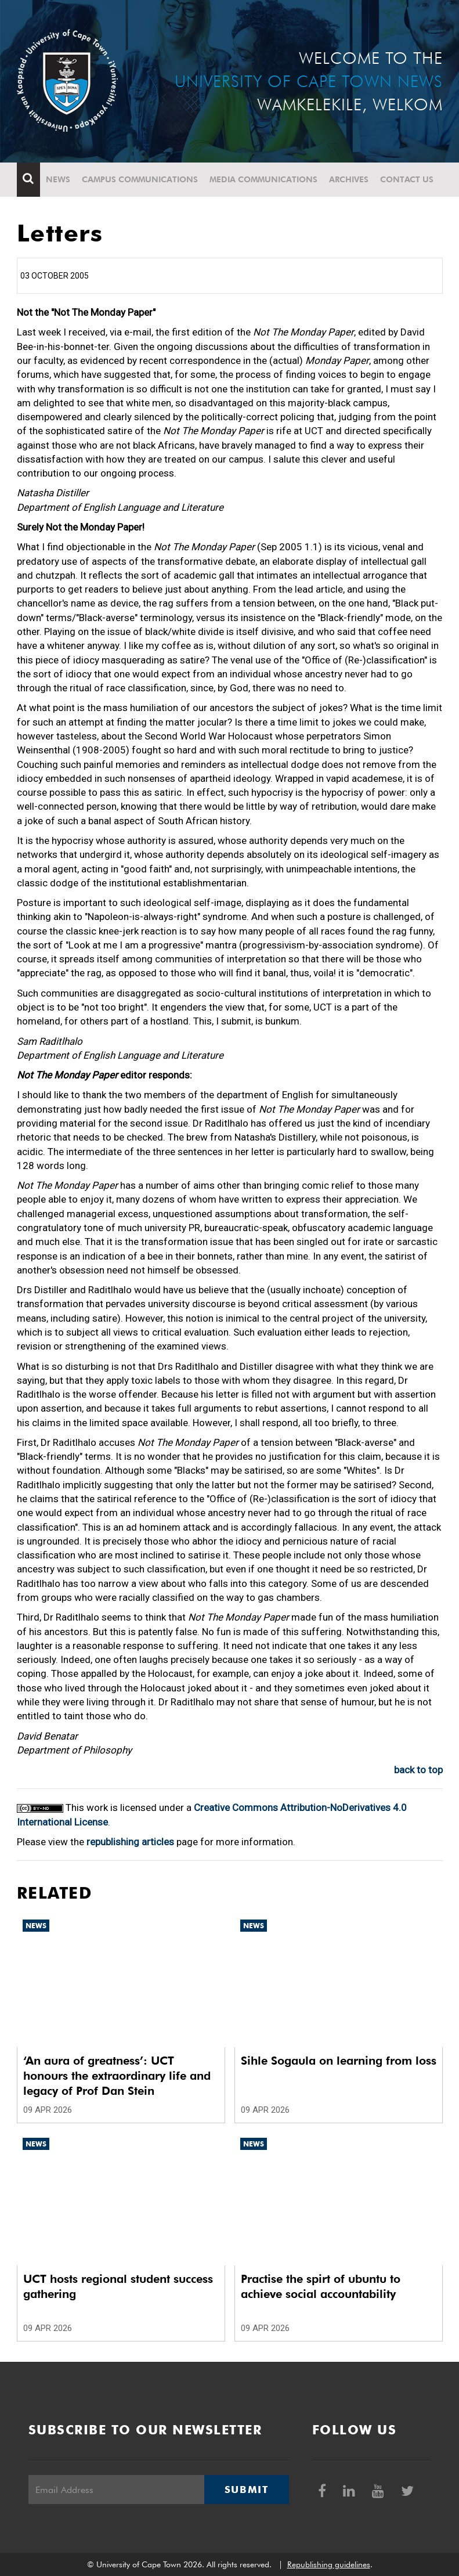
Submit (247, 2489)
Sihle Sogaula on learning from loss (338, 2061)
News (58, 179)
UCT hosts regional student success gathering (118, 2286)
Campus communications (140, 179)
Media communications (263, 179)
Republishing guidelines (328, 2564)
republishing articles (130, 1842)
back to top (418, 1770)
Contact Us (406, 179)
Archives (348, 179)
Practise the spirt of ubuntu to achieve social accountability (320, 2286)
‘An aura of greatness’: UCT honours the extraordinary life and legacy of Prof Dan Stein (117, 2076)
